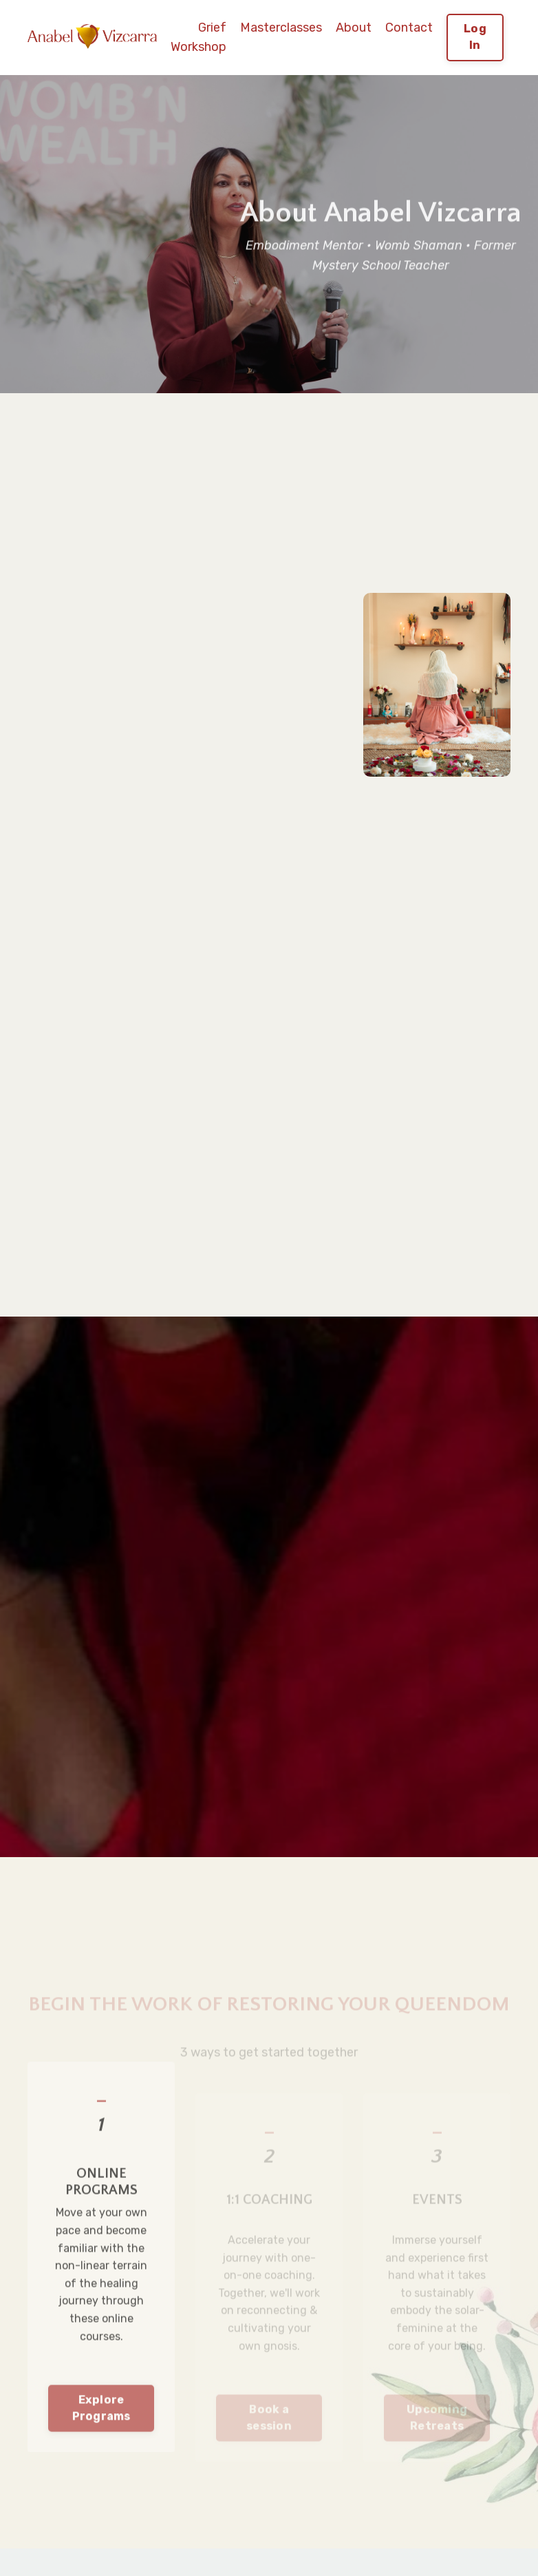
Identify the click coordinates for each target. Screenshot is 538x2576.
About (354, 27)
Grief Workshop (198, 37)
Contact (409, 27)
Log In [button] (475, 37)
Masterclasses (281, 27)
